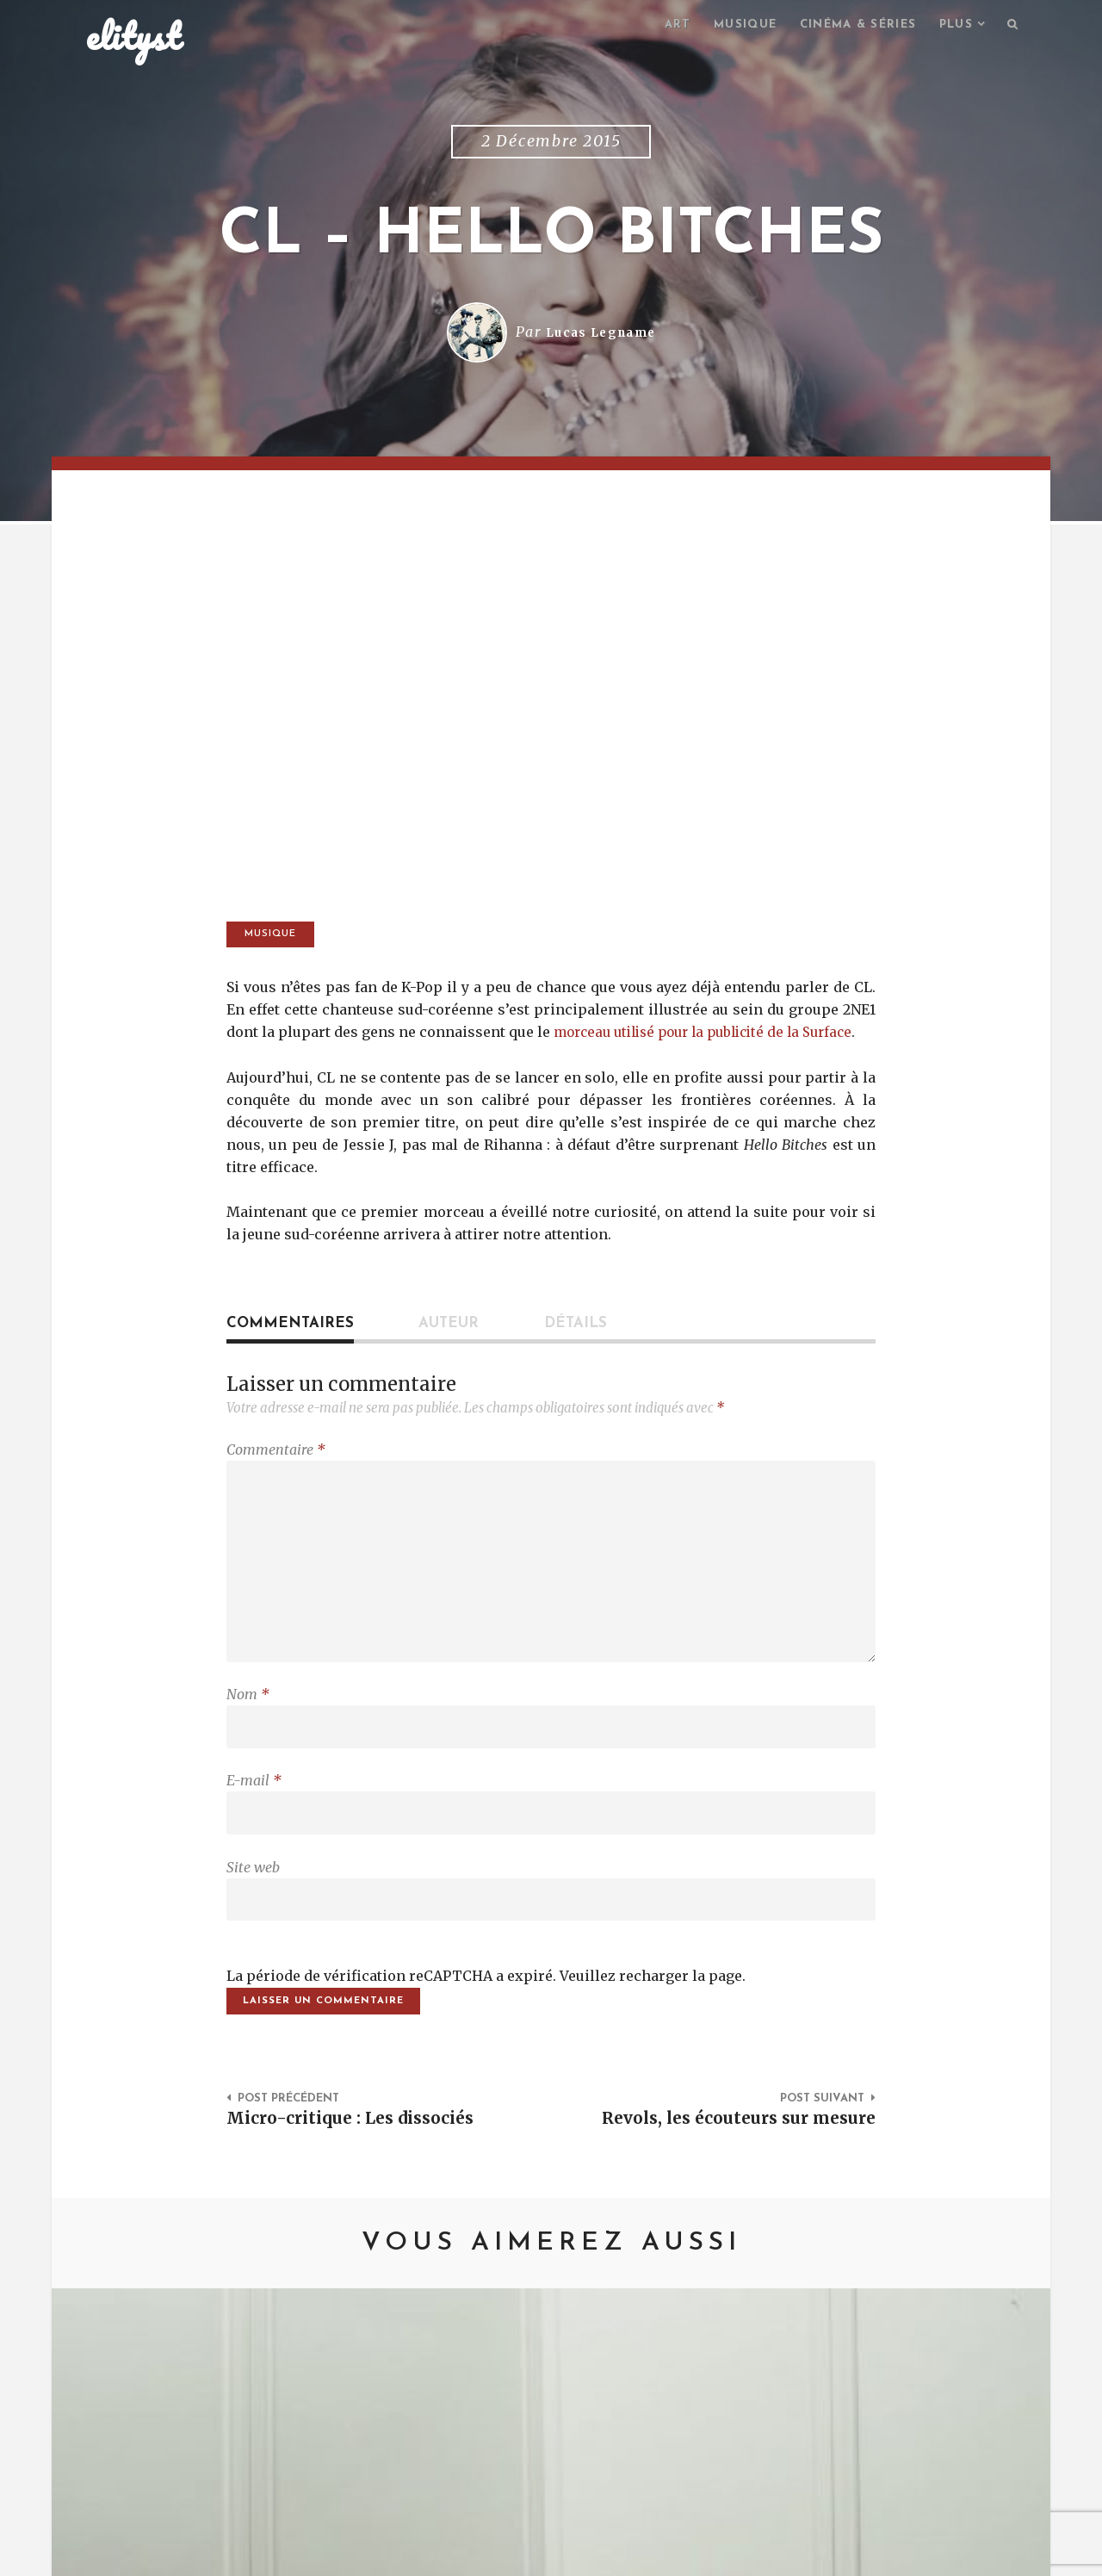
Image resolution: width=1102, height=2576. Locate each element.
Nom (247, 1734)
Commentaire (275, 1475)
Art (657, 26)
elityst (133, 38)
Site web (253, 1915)
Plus (952, 26)
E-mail (254, 1825)
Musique (728, 26)
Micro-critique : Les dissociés (360, 2174)
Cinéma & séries (847, 26)
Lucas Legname (600, 335)
